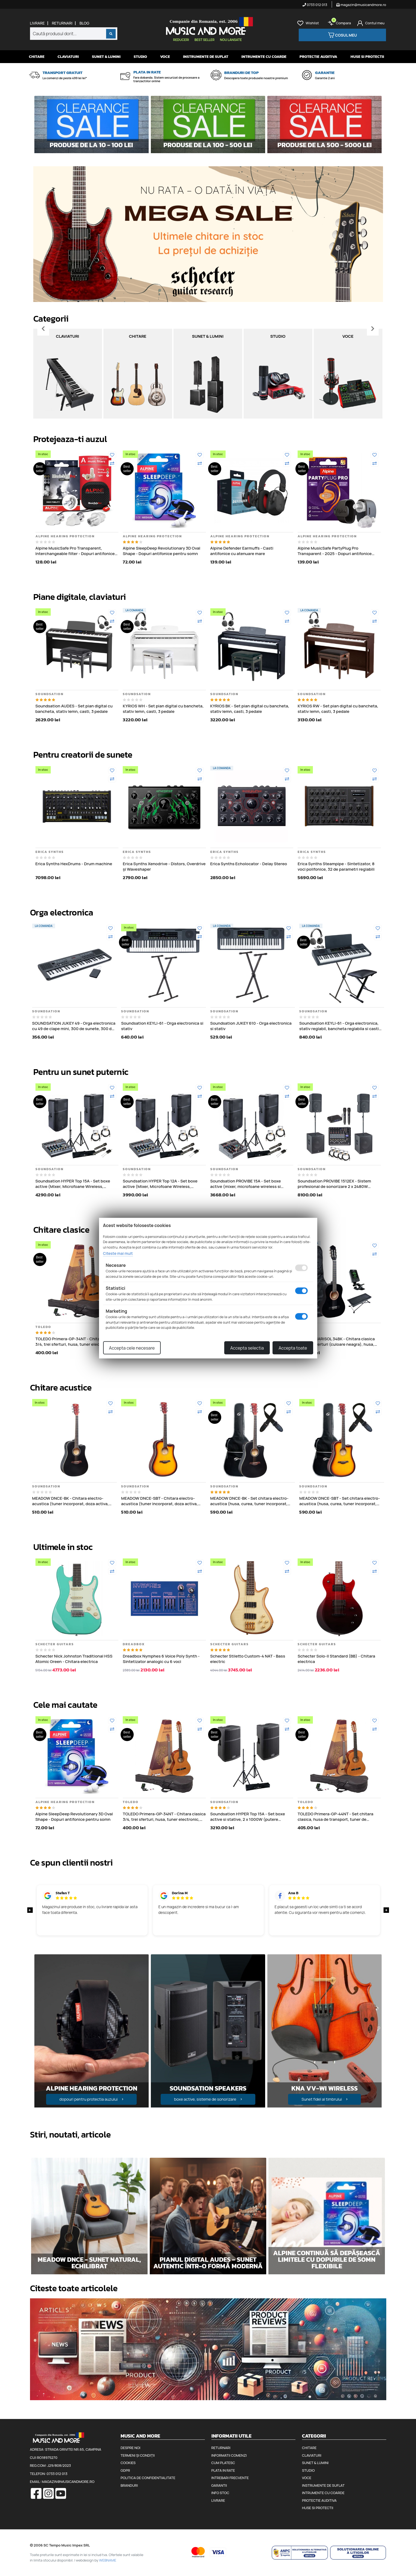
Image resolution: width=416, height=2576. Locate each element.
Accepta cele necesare (132, 1348)
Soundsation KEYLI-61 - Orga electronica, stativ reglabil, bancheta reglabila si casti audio (339, 1026)
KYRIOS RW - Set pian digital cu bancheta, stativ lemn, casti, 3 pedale (338, 708)
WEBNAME (107, 2560)
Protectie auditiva (318, 57)
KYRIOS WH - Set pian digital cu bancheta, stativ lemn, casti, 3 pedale (163, 708)
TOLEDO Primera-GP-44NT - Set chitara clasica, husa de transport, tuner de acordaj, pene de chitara (335, 1816)
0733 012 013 (315, 4)
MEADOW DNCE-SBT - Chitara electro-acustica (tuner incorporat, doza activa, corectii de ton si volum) (159, 1501)
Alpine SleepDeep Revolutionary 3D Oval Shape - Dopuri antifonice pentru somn (161, 551)
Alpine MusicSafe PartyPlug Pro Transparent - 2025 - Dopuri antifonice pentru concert (335, 551)
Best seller (204, 39)
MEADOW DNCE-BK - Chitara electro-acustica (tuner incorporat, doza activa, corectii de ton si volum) (70, 1501)
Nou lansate (231, 39)
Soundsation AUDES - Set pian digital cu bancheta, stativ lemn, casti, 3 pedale (74, 708)
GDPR (125, 2470)
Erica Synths (49, 851)
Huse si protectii (367, 57)
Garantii (219, 2485)
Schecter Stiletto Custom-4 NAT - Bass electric (247, 1658)
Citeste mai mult (118, 1253)
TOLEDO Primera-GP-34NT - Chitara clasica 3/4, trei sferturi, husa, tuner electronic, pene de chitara (76, 1341)
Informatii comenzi (229, 2455)
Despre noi (130, 2447)
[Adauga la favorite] (112, 455)
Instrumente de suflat (205, 57)
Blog (84, 23)
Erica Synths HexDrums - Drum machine (73, 864)
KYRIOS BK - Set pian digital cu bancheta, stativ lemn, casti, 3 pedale (249, 708)
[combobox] (73, 33)
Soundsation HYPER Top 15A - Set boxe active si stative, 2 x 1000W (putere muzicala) (247, 1816)
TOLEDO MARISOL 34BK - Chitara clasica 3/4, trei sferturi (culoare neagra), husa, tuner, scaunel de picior (336, 1341)
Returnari (62, 23)
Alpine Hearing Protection (65, 536)
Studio (140, 57)
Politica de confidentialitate (148, 2477)
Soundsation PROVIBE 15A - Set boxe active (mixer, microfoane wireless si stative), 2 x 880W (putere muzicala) (245, 1183)
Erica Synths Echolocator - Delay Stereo (248, 864)
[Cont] (370, 23)
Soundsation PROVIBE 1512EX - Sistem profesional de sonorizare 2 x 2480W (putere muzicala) (334, 1183)
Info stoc (220, 2492)
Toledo (43, 1326)
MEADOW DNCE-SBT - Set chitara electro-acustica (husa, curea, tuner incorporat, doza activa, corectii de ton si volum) (339, 1501)
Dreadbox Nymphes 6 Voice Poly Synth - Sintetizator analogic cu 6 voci (161, 1658)
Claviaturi (68, 57)
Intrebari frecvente (230, 2477)
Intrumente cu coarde (263, 57)
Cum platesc (223, 2462)
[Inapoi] (43, 328)
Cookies (128, 2462)
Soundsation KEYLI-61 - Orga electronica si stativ (162, 1026)
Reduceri (181, 39)
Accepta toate (293, 1348)
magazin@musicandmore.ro (361, 4)
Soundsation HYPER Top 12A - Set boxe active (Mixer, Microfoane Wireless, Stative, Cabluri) (160, 1183)
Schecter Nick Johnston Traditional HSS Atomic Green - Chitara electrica (74, 1658)
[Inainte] (372, 328)
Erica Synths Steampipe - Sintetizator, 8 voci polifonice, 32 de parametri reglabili (336, 866)
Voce (165, 57)
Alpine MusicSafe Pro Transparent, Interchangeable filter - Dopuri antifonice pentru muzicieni (75, 551)
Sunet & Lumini (106, 57)
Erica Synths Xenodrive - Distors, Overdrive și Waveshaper (164, 866)
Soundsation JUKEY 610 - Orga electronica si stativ (251, 1026)
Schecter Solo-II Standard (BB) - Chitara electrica (336, 1658)
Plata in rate (223, 2470)
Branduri (129, 2485)
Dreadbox (134, 1644)
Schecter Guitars (54, 1644)
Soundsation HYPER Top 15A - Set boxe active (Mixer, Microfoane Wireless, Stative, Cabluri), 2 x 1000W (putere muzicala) (72, 1183)
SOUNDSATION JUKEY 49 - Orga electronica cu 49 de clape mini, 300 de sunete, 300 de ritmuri (74, 1026)
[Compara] (112, 463)
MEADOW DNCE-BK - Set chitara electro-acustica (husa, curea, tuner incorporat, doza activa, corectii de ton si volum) (249, 1501)
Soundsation (49, 694)
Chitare (36, 57)
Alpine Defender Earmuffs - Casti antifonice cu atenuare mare (241, 551)
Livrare (37, 23)
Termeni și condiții (138, 2455)
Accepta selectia (247, 1348)
